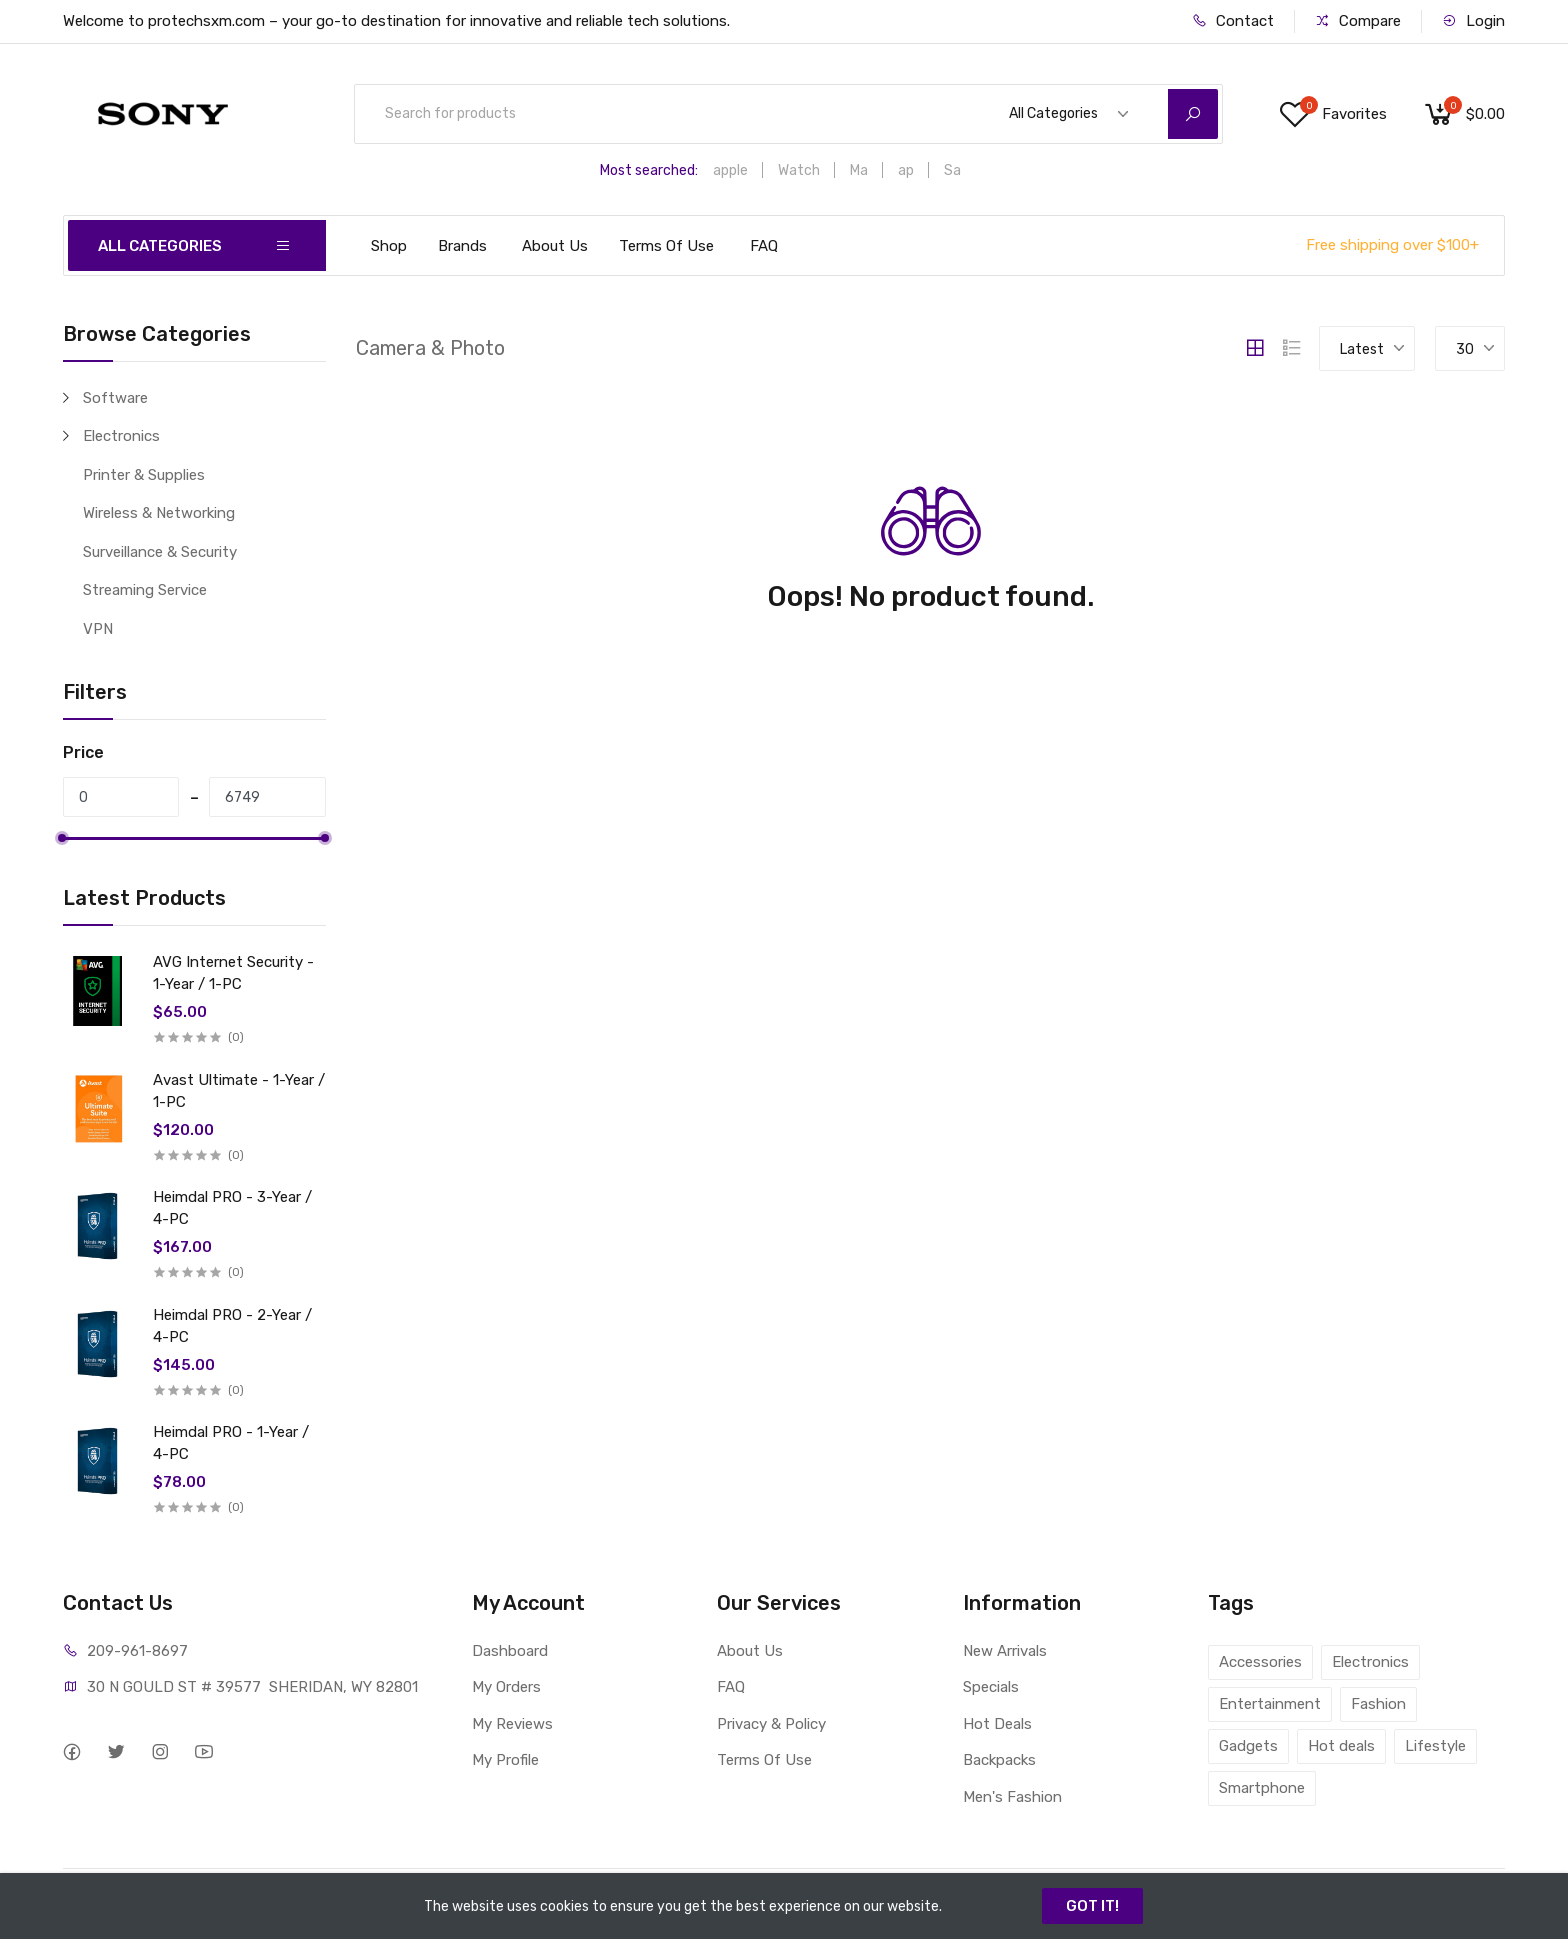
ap (906, 170)
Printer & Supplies (144, 475)
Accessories (1260, 1662)
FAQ (764, 246)
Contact (1233, 21)
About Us (555, 246)
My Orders (506, 1687)
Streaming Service (145, 590)
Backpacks (999, 1760)
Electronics (121, 436)
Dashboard (510, 1651)
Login (1473, 21)
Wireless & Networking (159, 513)
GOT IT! (1092, 1906)
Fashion (1378, 1704)
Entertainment (1270, 1704)
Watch (799, 170)
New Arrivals (1005, 1651)
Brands (462, 246)
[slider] (63, 838)
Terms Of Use (666, 246)
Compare (1358, 21)
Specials (991, 1687)
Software (115, 398)
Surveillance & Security (160, 552)
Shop (389, 246)
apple (730, 170)
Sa (952, 170)
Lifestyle (1435, 1746)
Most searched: (649, 170)
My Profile (505, 1760)
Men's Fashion (1012, 1797)
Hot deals (1341, 1746)
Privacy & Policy (771, 1724)
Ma (859, 170)
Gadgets (1248, 1746)
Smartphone (1262, 1788)
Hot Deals (997, 1724)
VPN (98, 629)
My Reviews (512, 1724)
